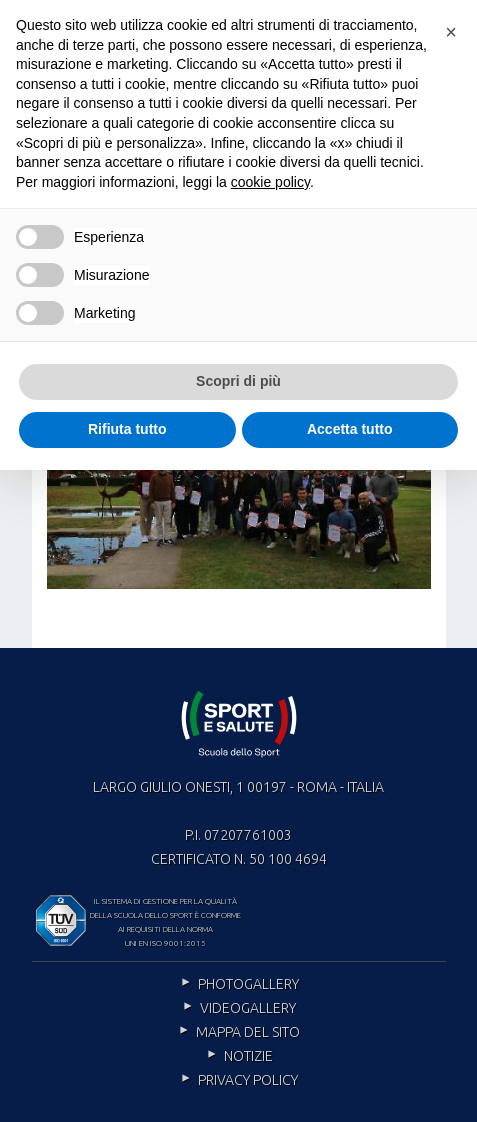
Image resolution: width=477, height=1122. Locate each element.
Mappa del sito (248, 1032)
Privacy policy (248, 1080)
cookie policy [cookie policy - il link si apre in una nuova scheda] (270, 182)
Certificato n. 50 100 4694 (239, 859)
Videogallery (248, 1008)
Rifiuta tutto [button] (127, 429)
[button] (451, 32)
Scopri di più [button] (238, 381)
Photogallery (248, 984)
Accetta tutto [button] (350, 429)
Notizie (248, 1056)
